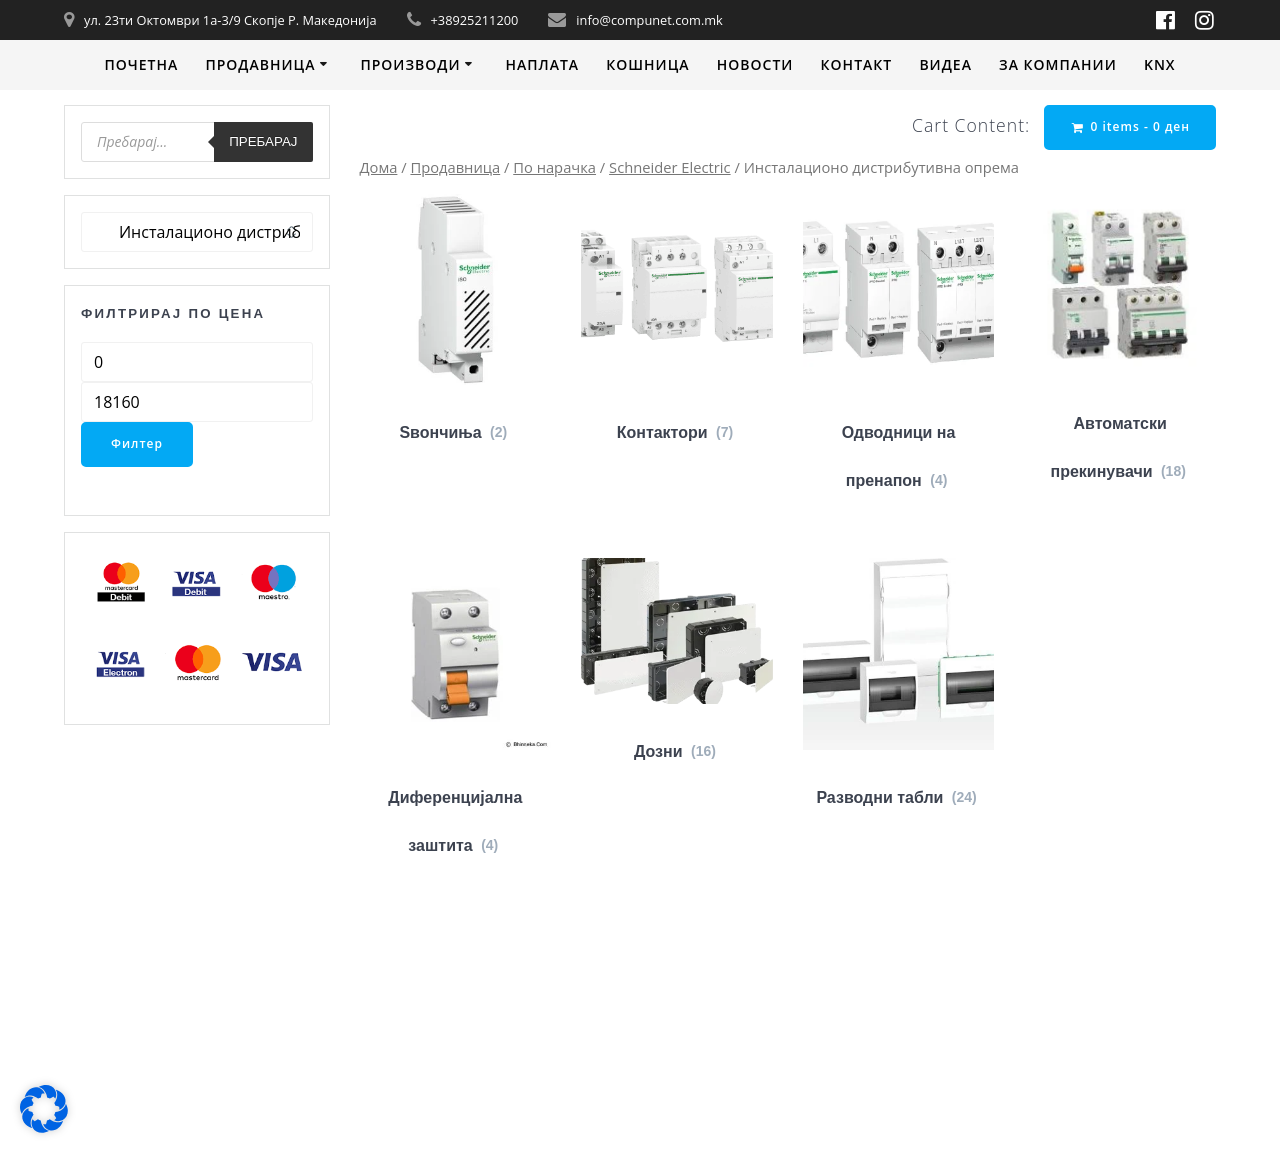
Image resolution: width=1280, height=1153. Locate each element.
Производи (410, 64)
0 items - (1131, 126)
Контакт (857, 64)
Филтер (137, 443)
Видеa (945, 64)
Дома (379, 167)
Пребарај (263, 141)
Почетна (141, 64)
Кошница (647, 64)
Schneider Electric (670, 167)
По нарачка (554, 167)
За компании (1058, 64)
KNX (1160, 64)
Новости (755, 64)
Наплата (542, 64)
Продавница (260, 64)
